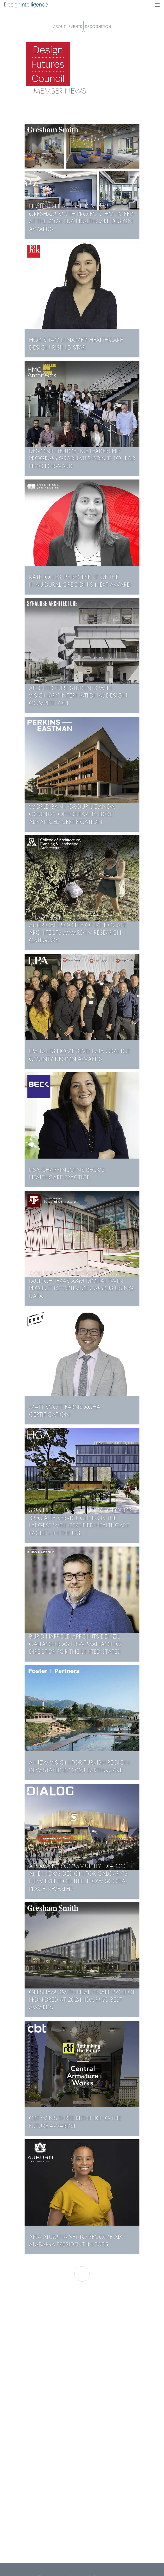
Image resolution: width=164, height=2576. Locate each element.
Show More (82, 2273)
